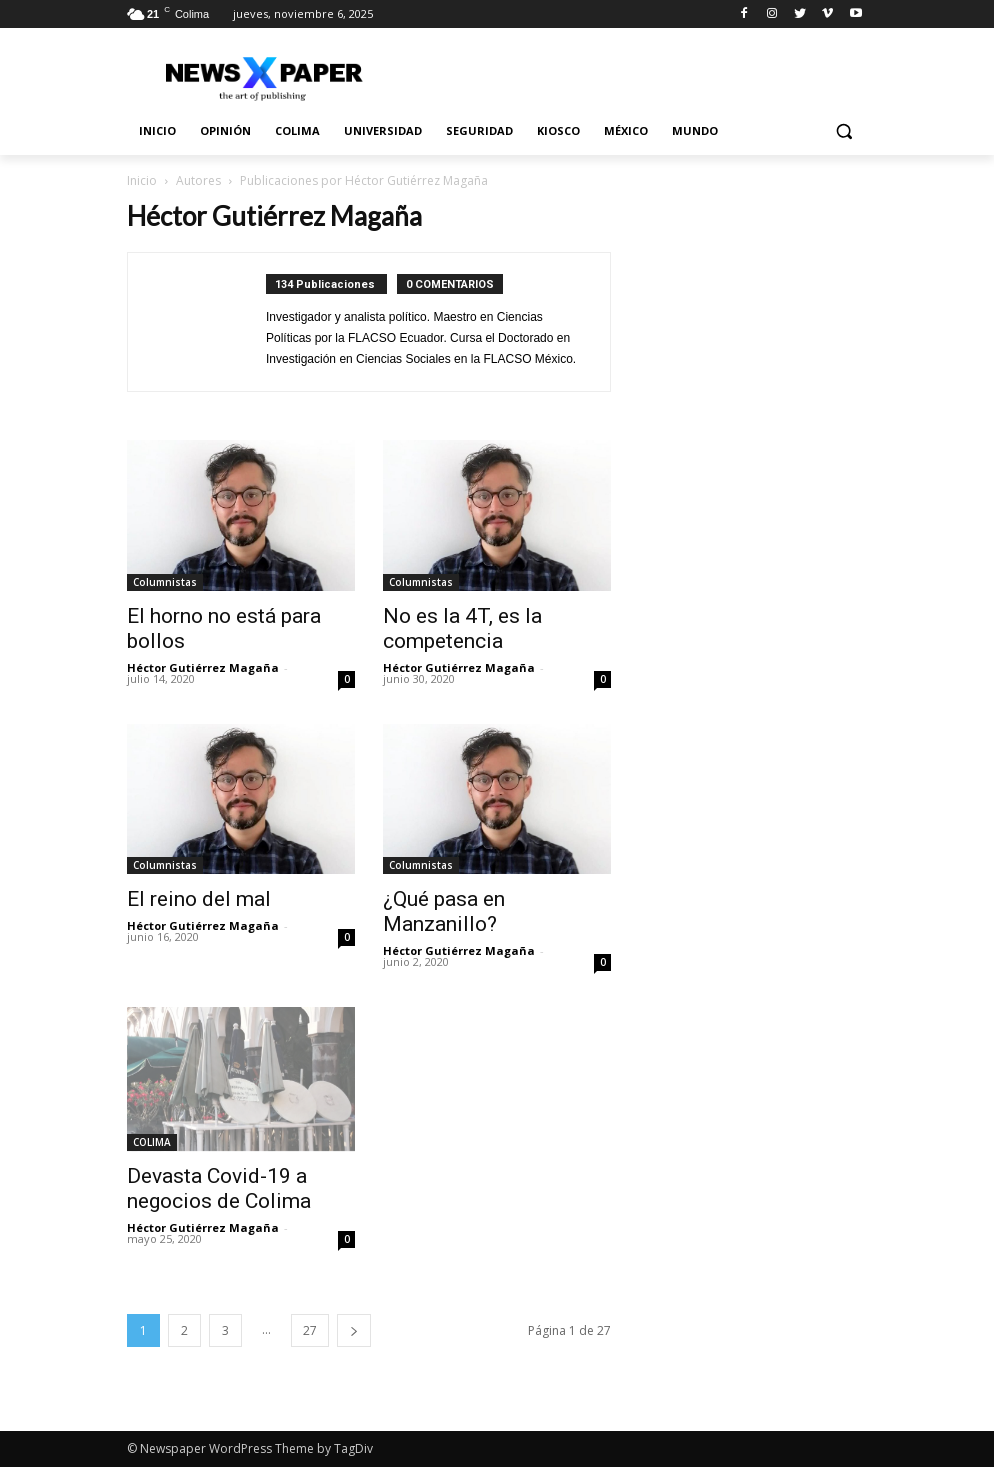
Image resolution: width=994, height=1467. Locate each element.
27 (310, 1330)
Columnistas (165, 582)
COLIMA (152, 1142)
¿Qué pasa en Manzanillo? (444, 911)
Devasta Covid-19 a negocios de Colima (219, 1188)
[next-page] (354, 1330)
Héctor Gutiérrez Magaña (203, 667)
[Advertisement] (753, 301)
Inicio (142, 180)
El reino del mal (199, 899)
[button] (843, 131)
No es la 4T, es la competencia (462, 628)
